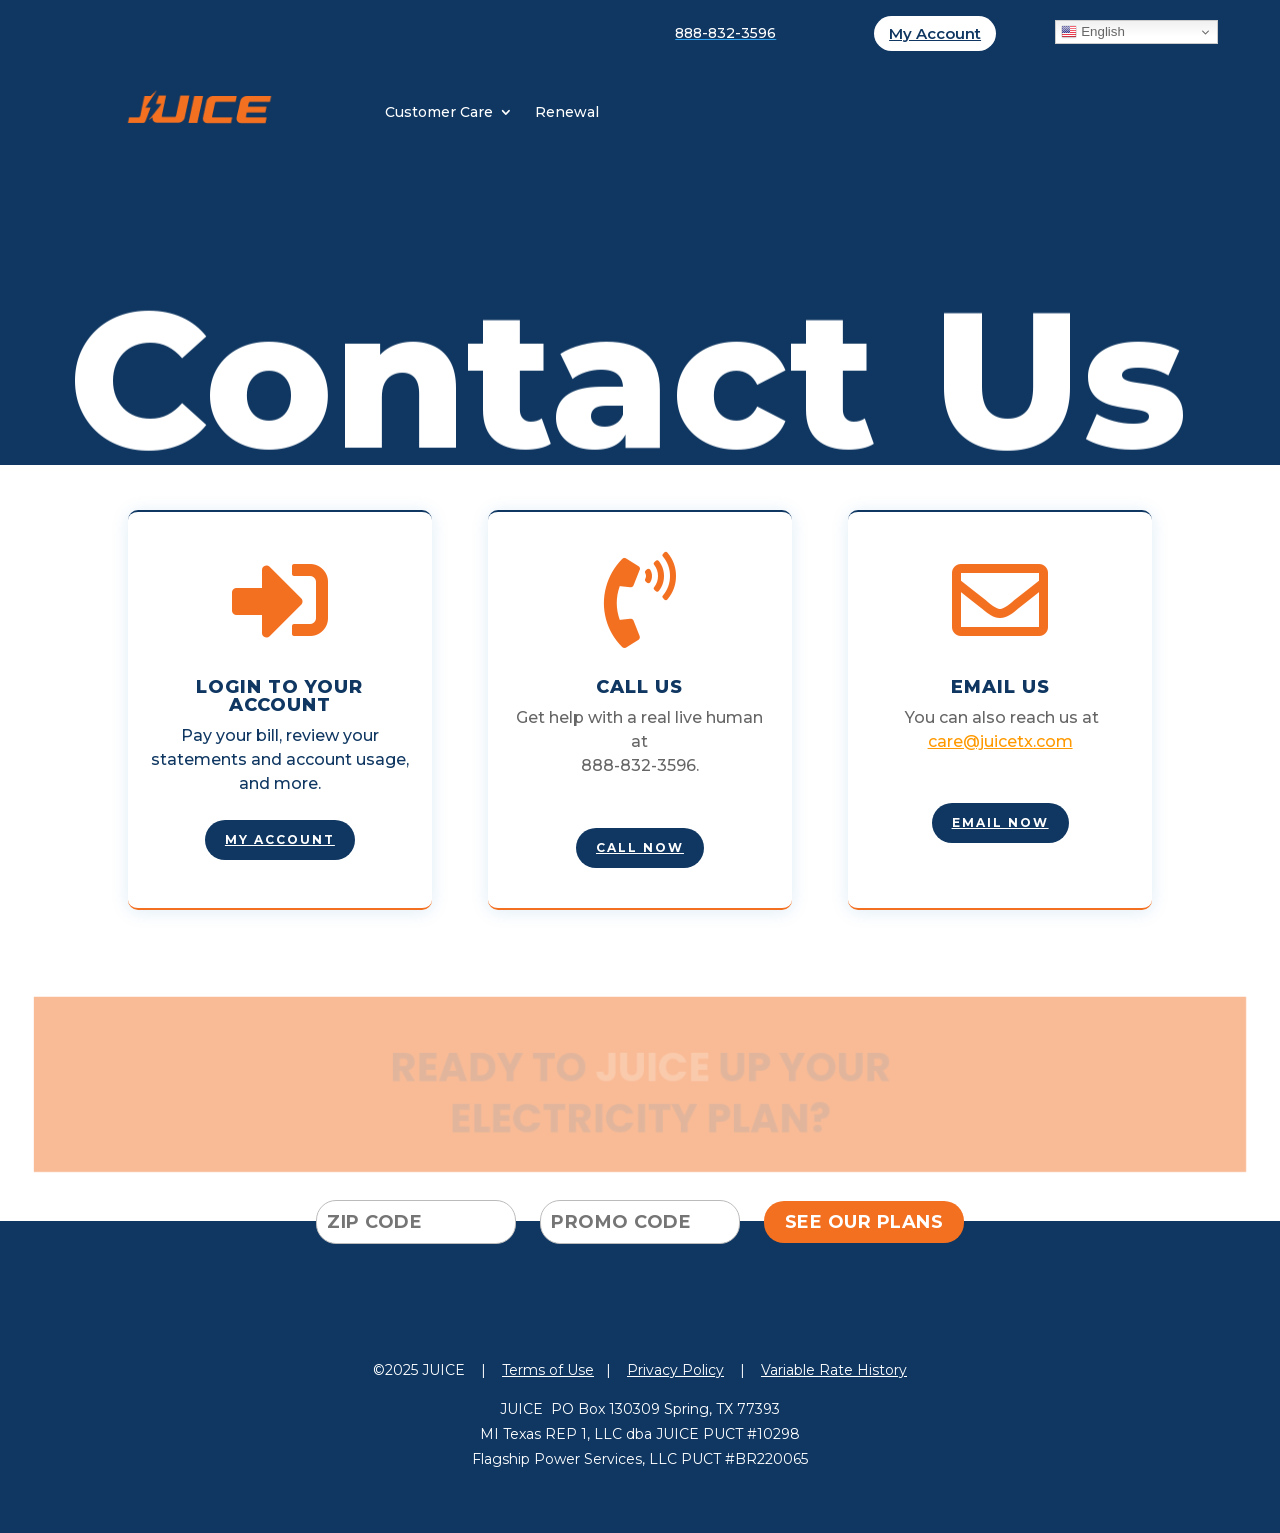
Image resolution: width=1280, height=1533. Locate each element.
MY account (280, 839)
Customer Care (439, 113)
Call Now (640, 847)
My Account (935, 33)
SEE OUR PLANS (864, 1222)
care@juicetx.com (1000, 741)
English (1092, 32)
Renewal (567, 113)
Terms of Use (548, 1370)
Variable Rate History (834, 1370)
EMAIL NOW (1000, 822)
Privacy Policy (675, 1370)
